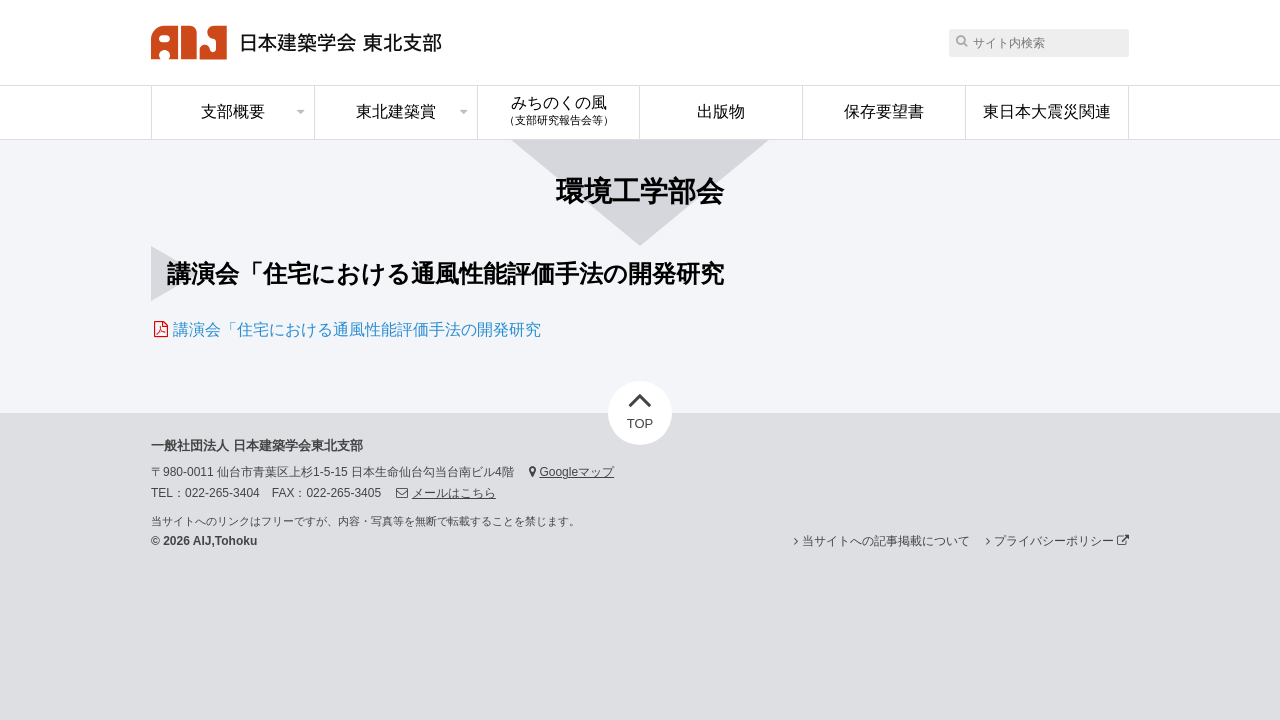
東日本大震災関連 (1047, 111)
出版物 (721, 111)
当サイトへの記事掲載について (886, 541)
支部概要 (233, 111)
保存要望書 (884, 111)
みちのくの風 (559, 110)
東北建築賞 (396, 111)
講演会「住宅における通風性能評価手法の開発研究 (357, 329)
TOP (640, 406)
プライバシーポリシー (1061, 541)
